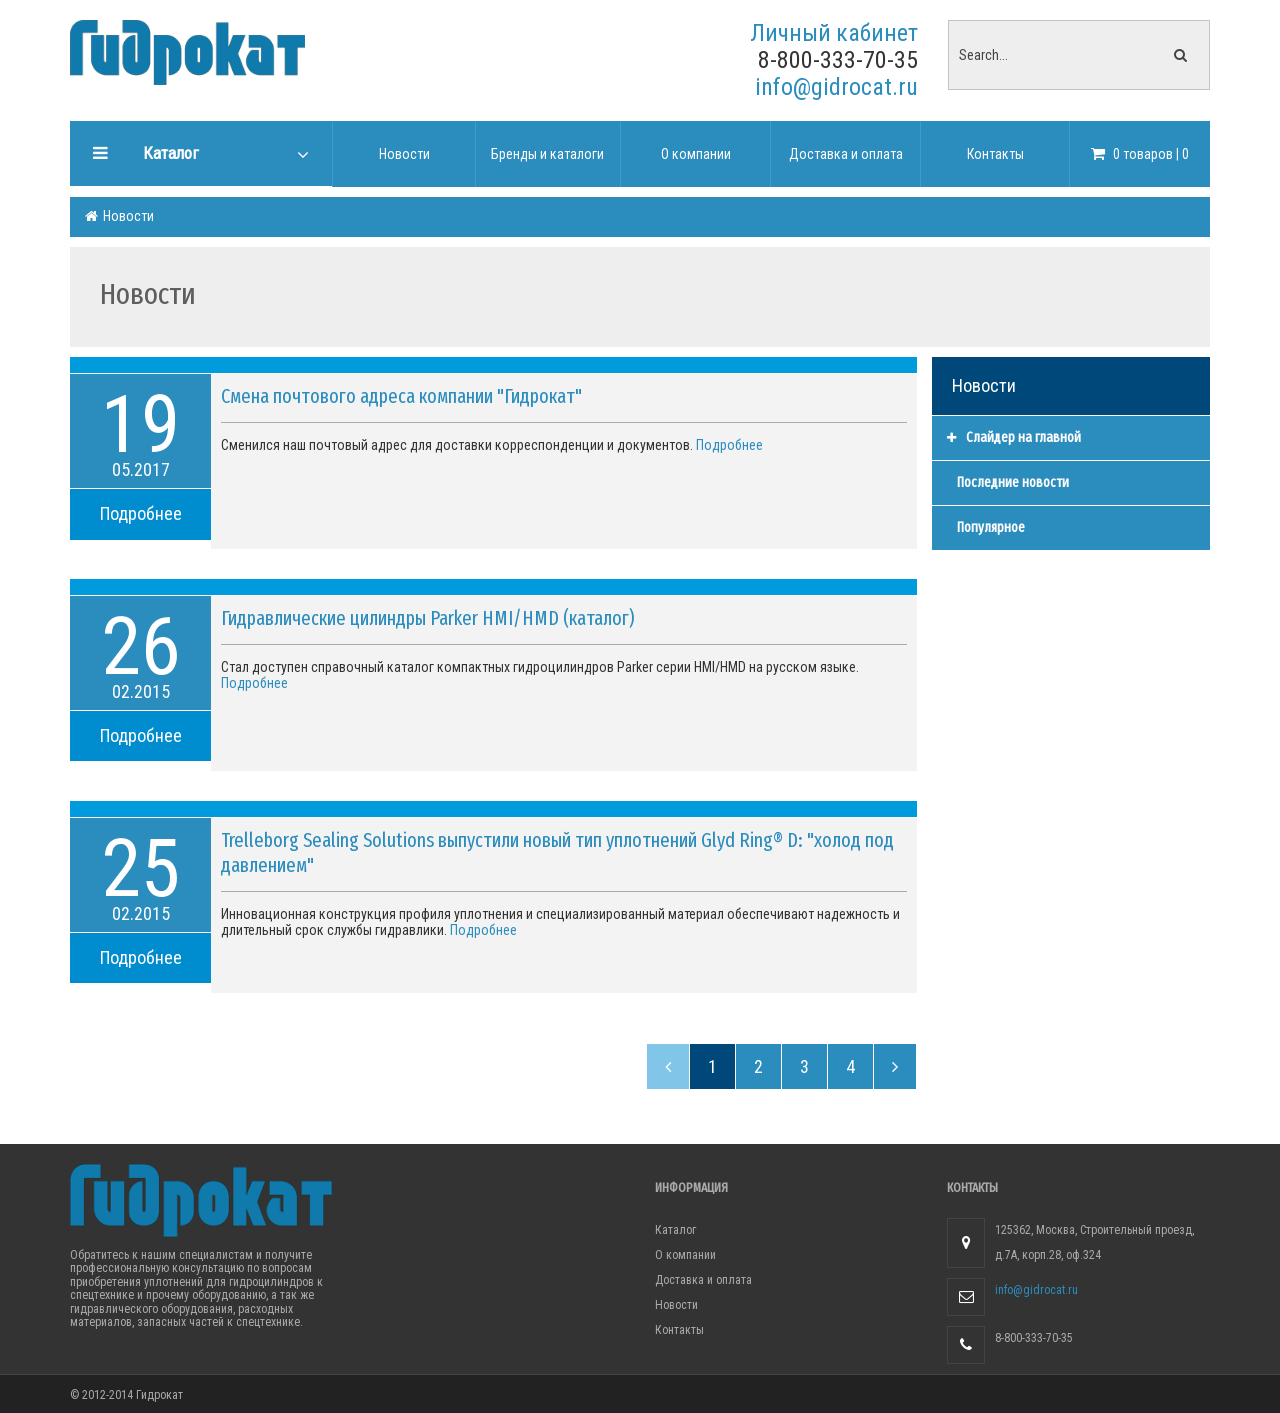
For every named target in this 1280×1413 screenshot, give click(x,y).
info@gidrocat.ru (836, 87)
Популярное (991, 527)
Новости (127, 216)
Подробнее (141, 513)
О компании (685, 1255)
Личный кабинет (834, 33)
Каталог (675, 1230)
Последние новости (1013, 482)
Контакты (679, 1330)
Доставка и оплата (703, 1280)
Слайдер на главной (1014, 437)
